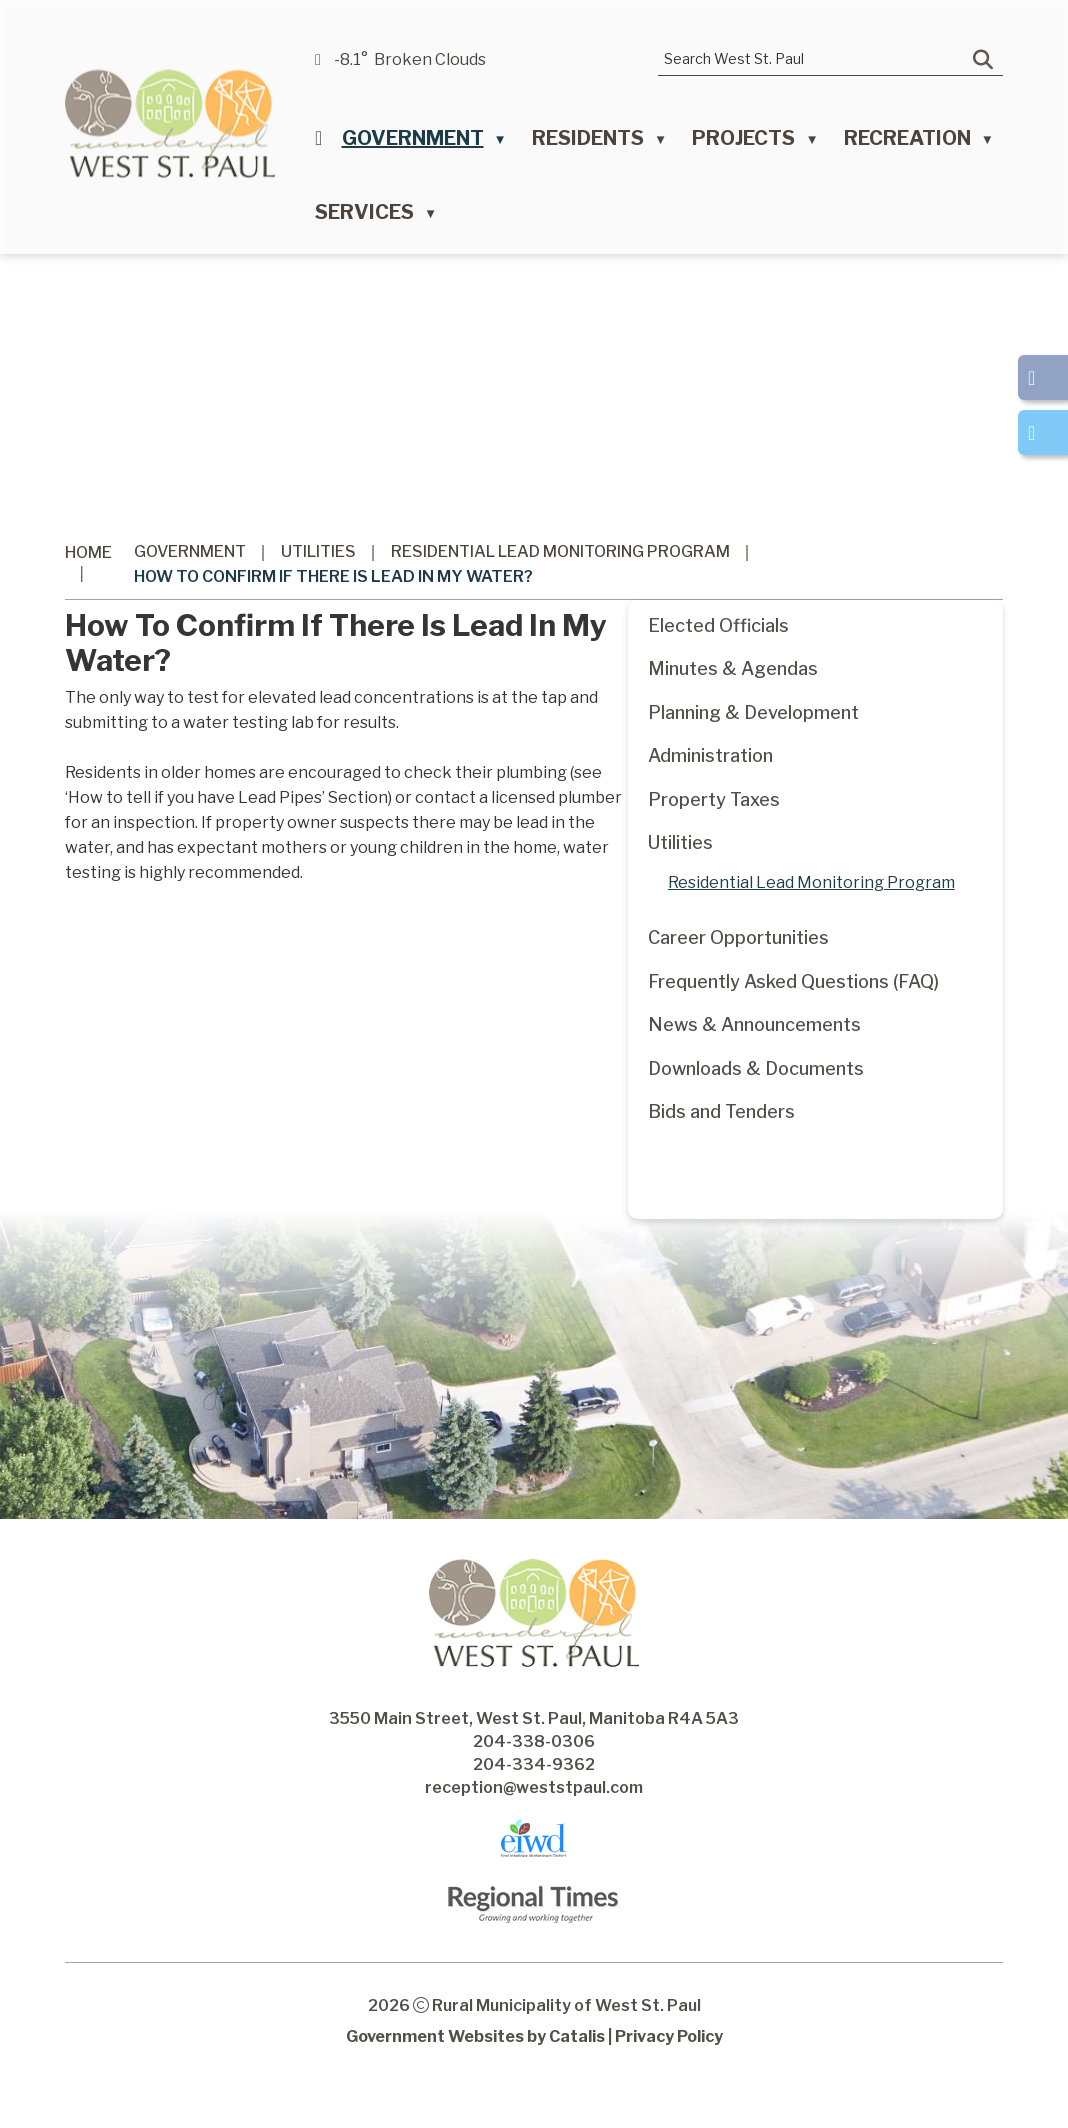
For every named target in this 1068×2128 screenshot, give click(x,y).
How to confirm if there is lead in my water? (333, 576)
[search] (816, 58)
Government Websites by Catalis (475, 2076)
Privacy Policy (669, 2076)
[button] (983, 60)
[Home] (318, 143)
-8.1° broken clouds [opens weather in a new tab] (410, 59)
